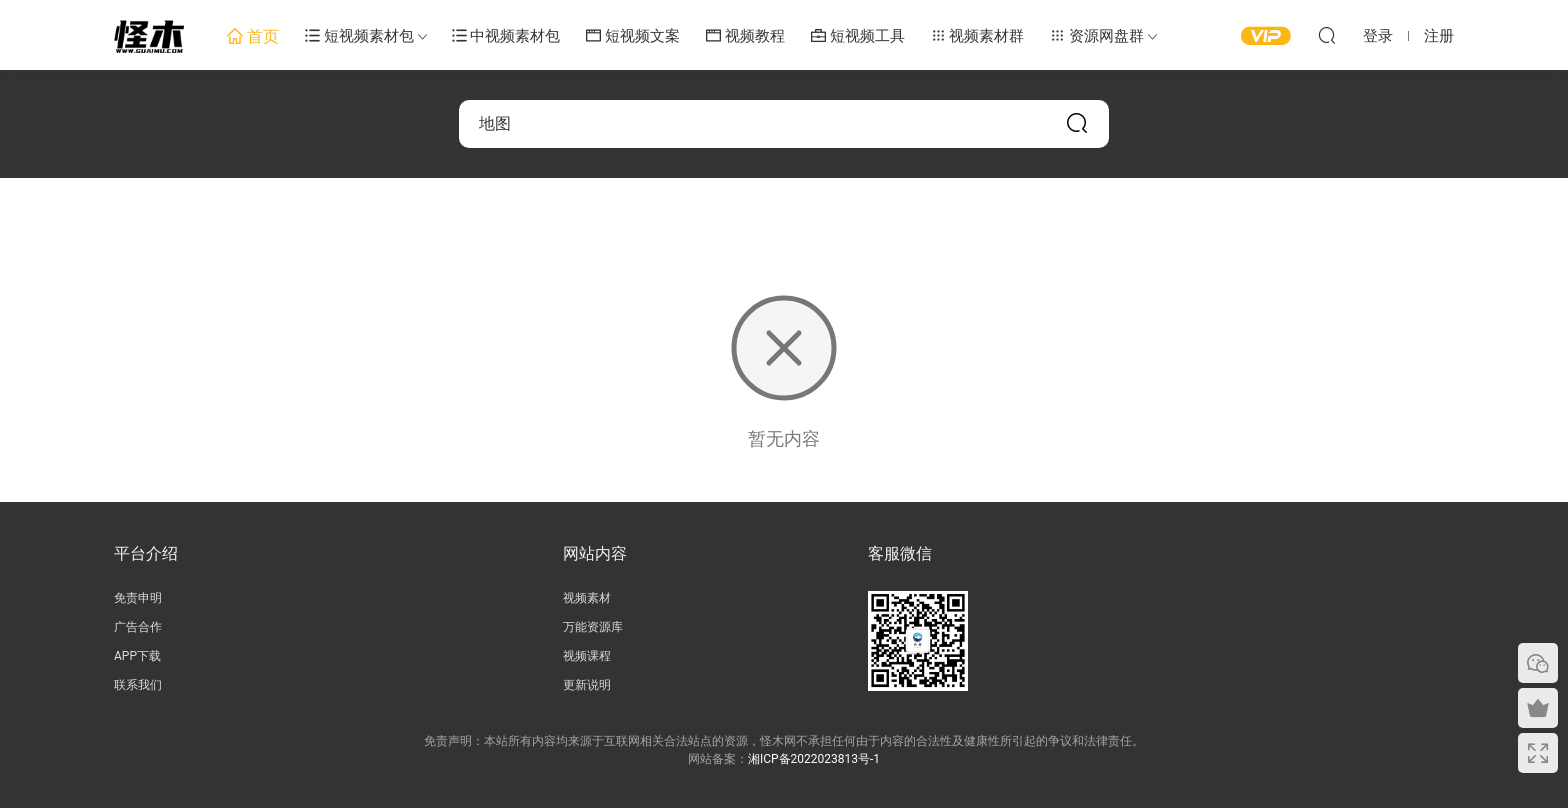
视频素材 (587, 598)
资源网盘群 (1097, 37)
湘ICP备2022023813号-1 (814, 759)
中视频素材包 (506, 37)
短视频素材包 (359, 37)
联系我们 (138, 685)
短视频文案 (633, 37)
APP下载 (137, 656)
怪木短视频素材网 (149, 35)
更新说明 (587, 685)
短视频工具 (858, 37)
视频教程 (745, 37)
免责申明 (138, 598)
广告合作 (138, 627)
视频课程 (587, 656)
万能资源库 (593, 627)
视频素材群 (978, 37)
